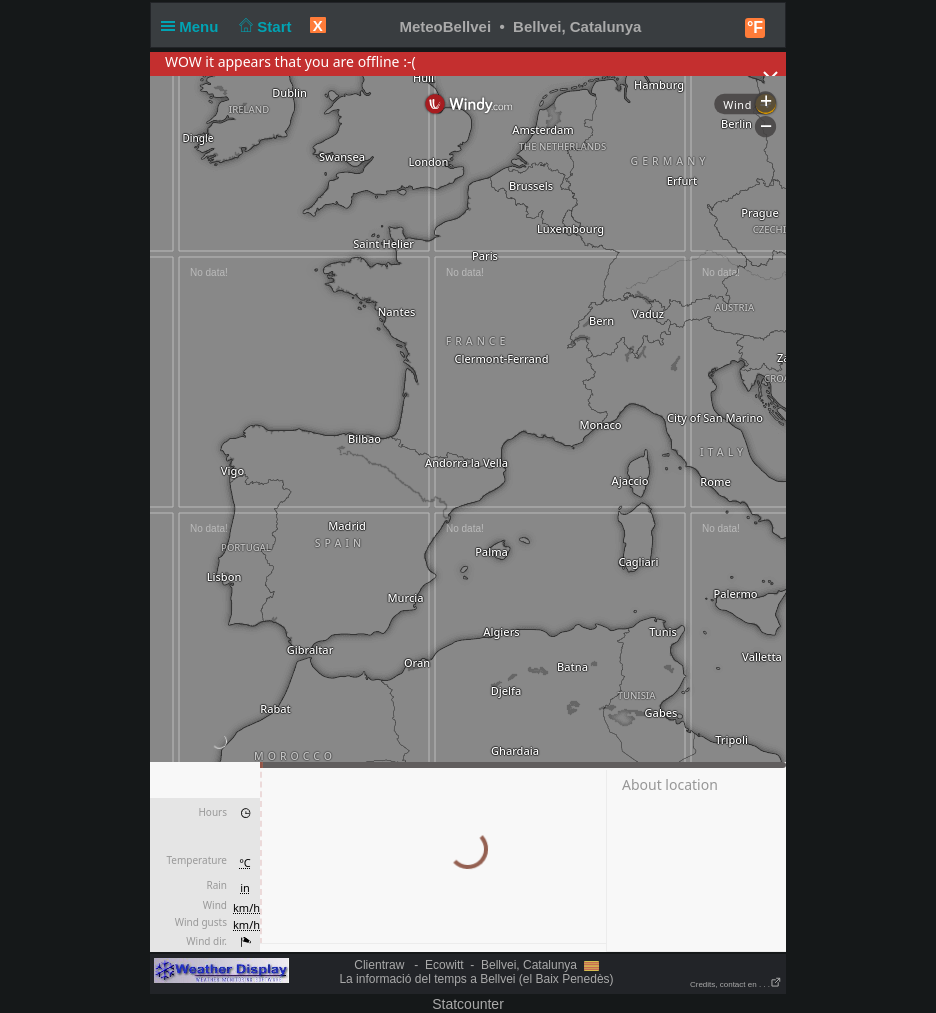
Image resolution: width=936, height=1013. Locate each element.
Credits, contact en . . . (736, 984)
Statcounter (468, 1004)
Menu (194, 26)
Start (263, 26)
